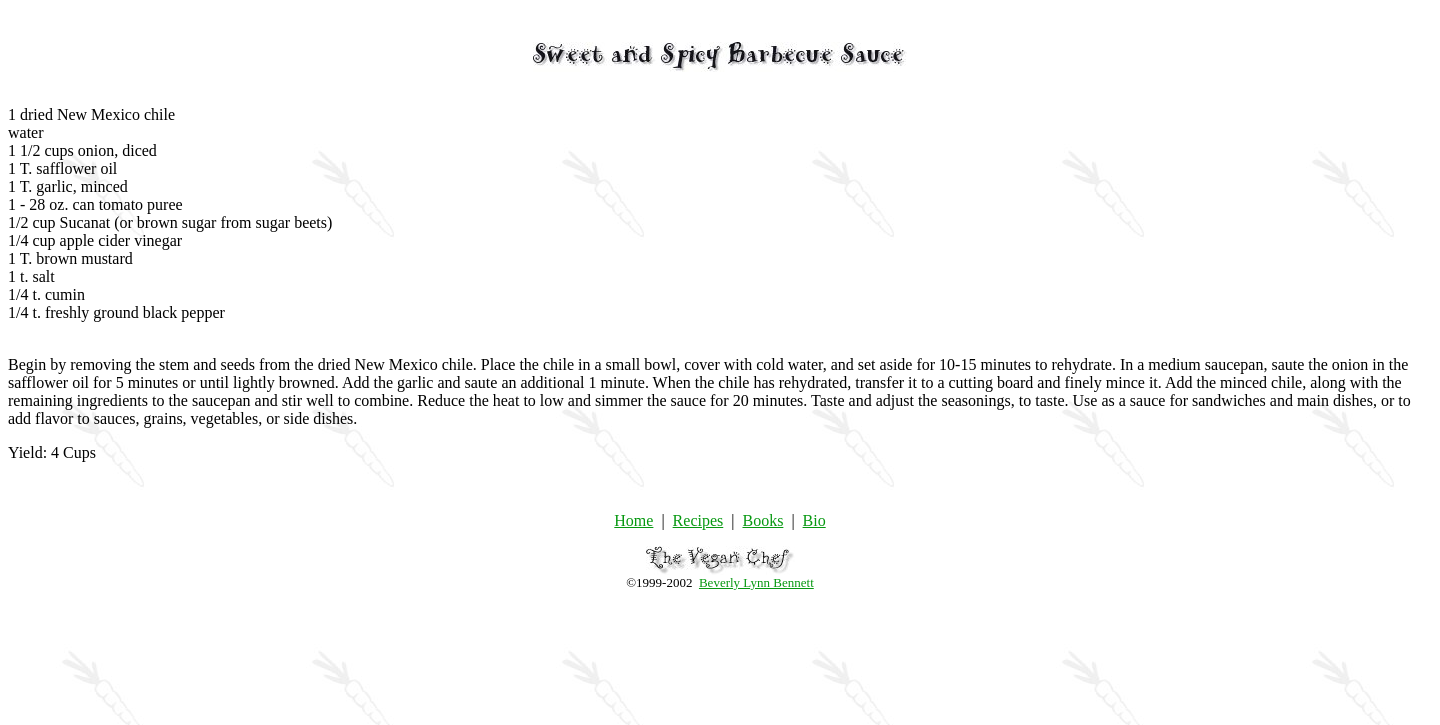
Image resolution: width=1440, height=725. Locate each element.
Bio (814, 520)
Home (633, 520)
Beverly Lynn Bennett (756, 582)
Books (762, 520)
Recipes (698, 520)
